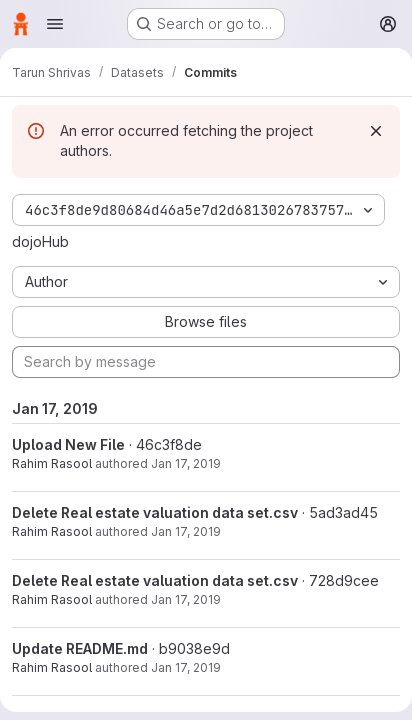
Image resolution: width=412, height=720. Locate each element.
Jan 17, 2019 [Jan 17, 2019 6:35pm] (186, 463)
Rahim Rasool (52, 463)
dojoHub (40, 241)
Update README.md (80, 648)
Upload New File (68, 444)
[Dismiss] (376, 131)
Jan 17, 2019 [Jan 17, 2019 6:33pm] (186, 667)
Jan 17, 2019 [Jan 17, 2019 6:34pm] (186, 531)
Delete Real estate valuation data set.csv (155, 512)
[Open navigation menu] (55, 24)
